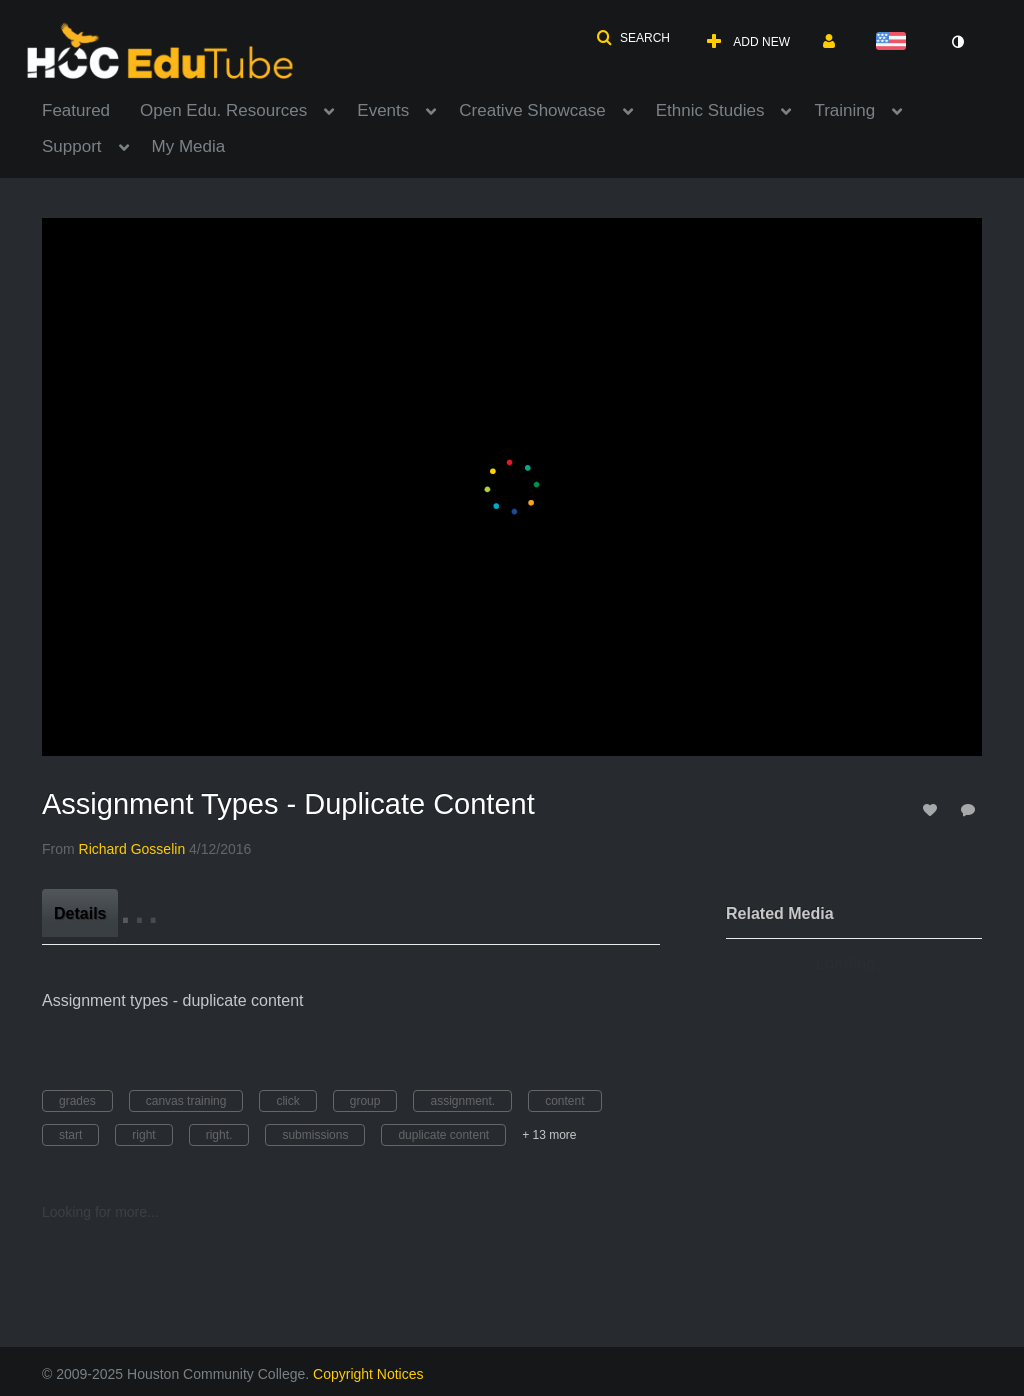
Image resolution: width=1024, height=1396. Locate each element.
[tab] (80, 913)
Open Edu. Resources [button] (223, 110)
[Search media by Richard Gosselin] (132, 849)
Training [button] (844, 110)
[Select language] (895, 42)
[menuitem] (91, 109)
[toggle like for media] (933, 809)
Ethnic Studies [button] (710, 110)
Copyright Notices (368, 1374)
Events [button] (383, 110)
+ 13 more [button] (549, 1135)
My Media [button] (189, 146)
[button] (633, 38)
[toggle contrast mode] (957, 42)
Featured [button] (76, 110)
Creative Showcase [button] (532, 110)
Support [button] (72, 146)
